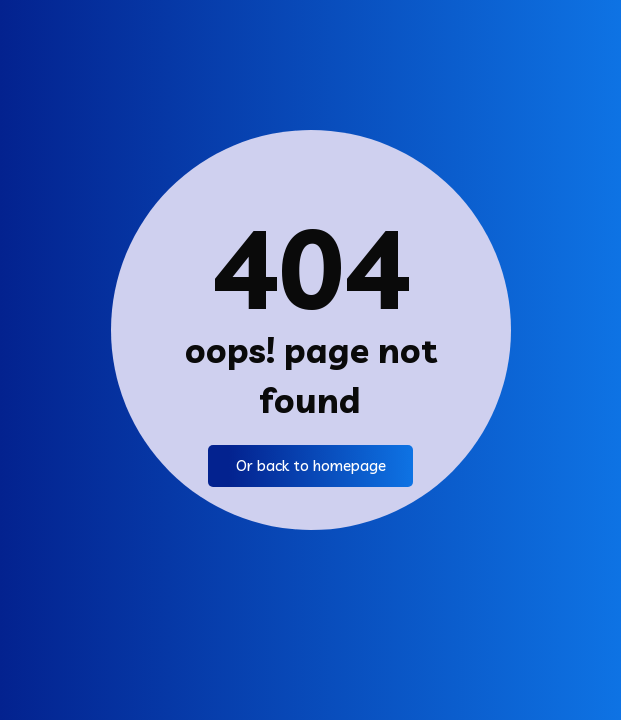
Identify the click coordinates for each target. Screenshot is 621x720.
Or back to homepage (310, 465)
